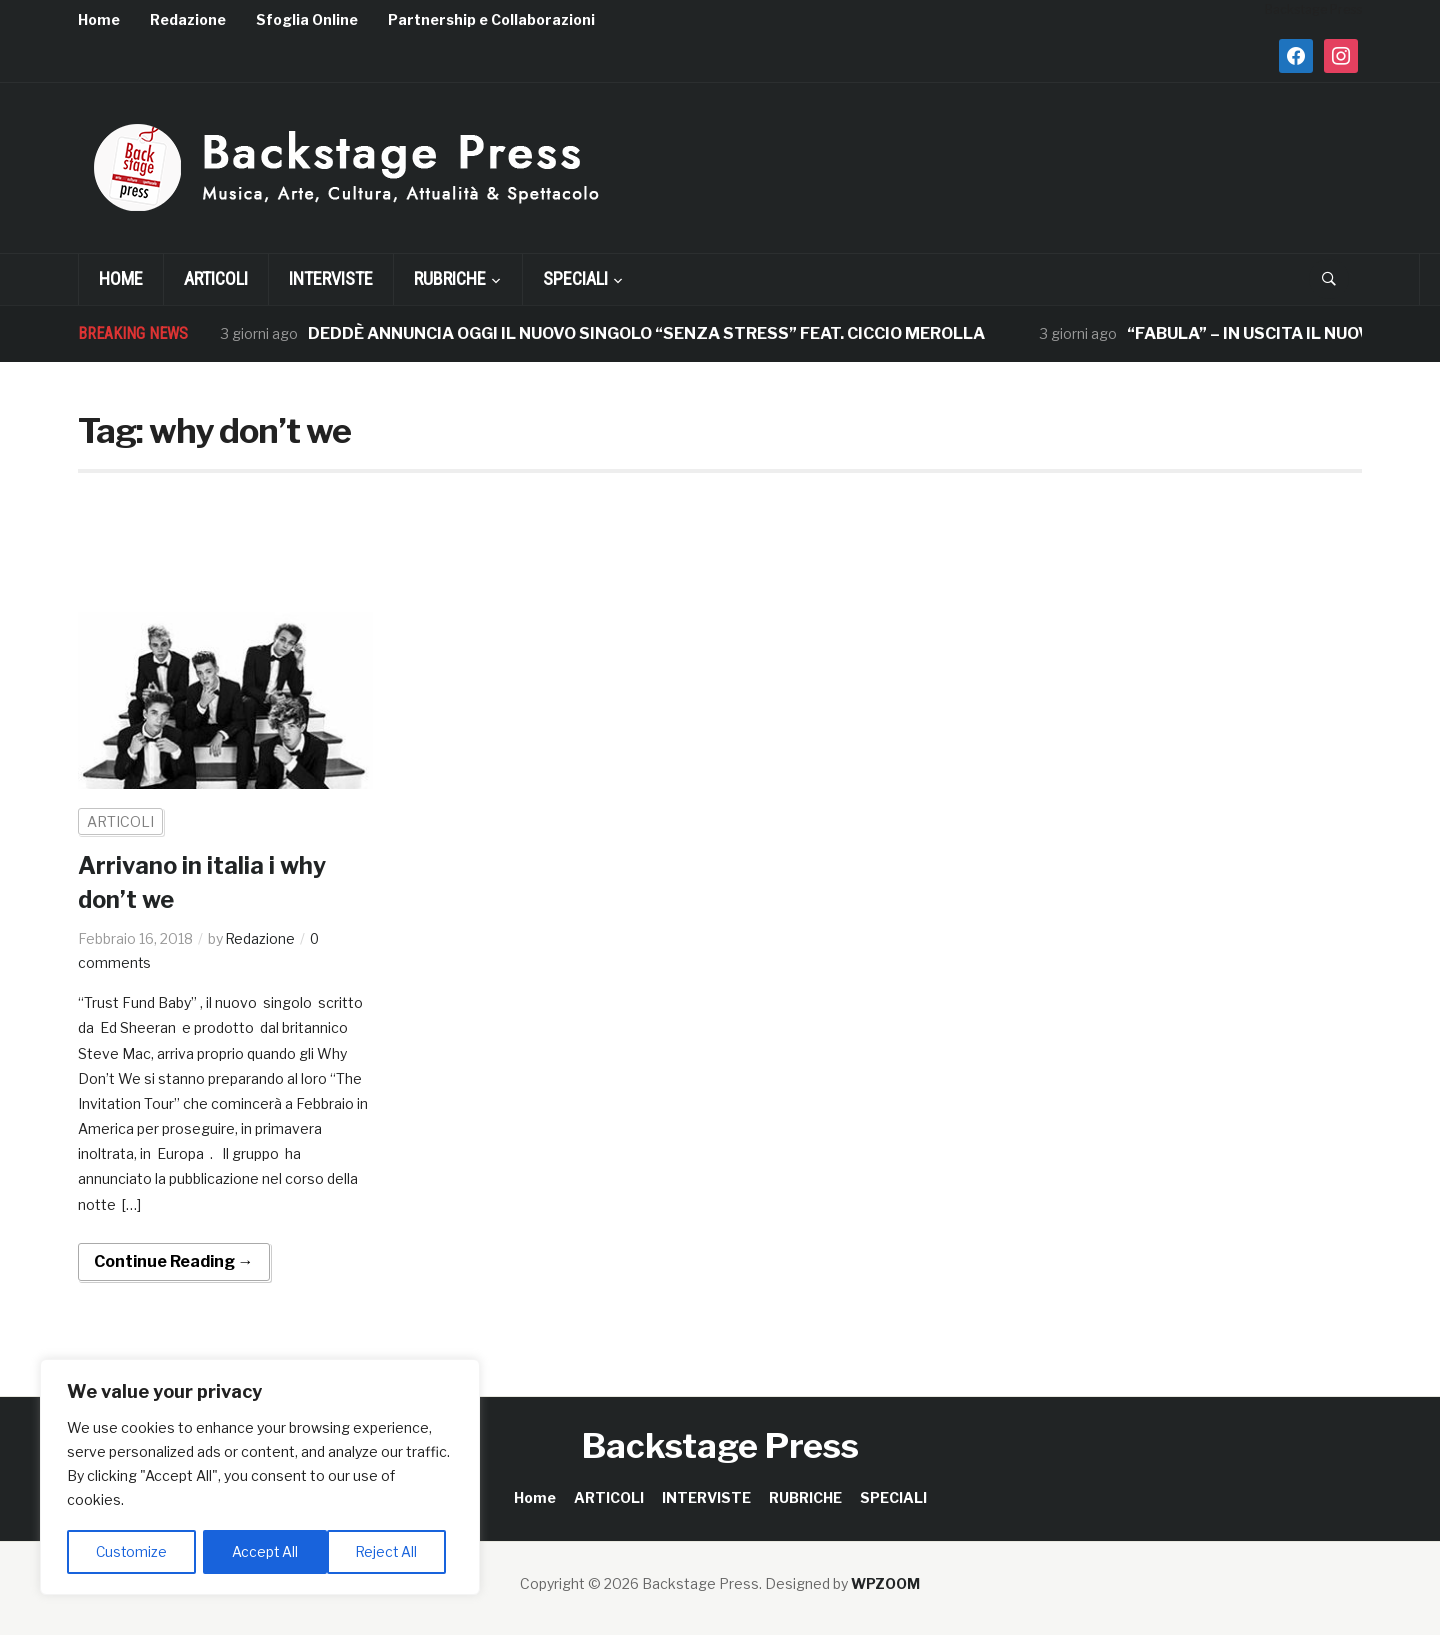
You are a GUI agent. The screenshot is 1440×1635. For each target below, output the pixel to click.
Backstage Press (720, 1444)
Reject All (263, 1551)
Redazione (188, 19)
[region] (260, 1478)
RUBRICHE (450, 278)
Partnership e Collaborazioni (491, 19)
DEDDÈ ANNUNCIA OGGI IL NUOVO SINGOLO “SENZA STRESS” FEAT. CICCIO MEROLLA (646, 333)
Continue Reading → (174, 1260)
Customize (131, 1551)
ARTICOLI (216, 278)
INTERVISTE (331, 278)
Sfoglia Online (307, 19)
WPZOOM (885, 1582)
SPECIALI (575, 278)
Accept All (391, 1551)
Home (99, 19)
